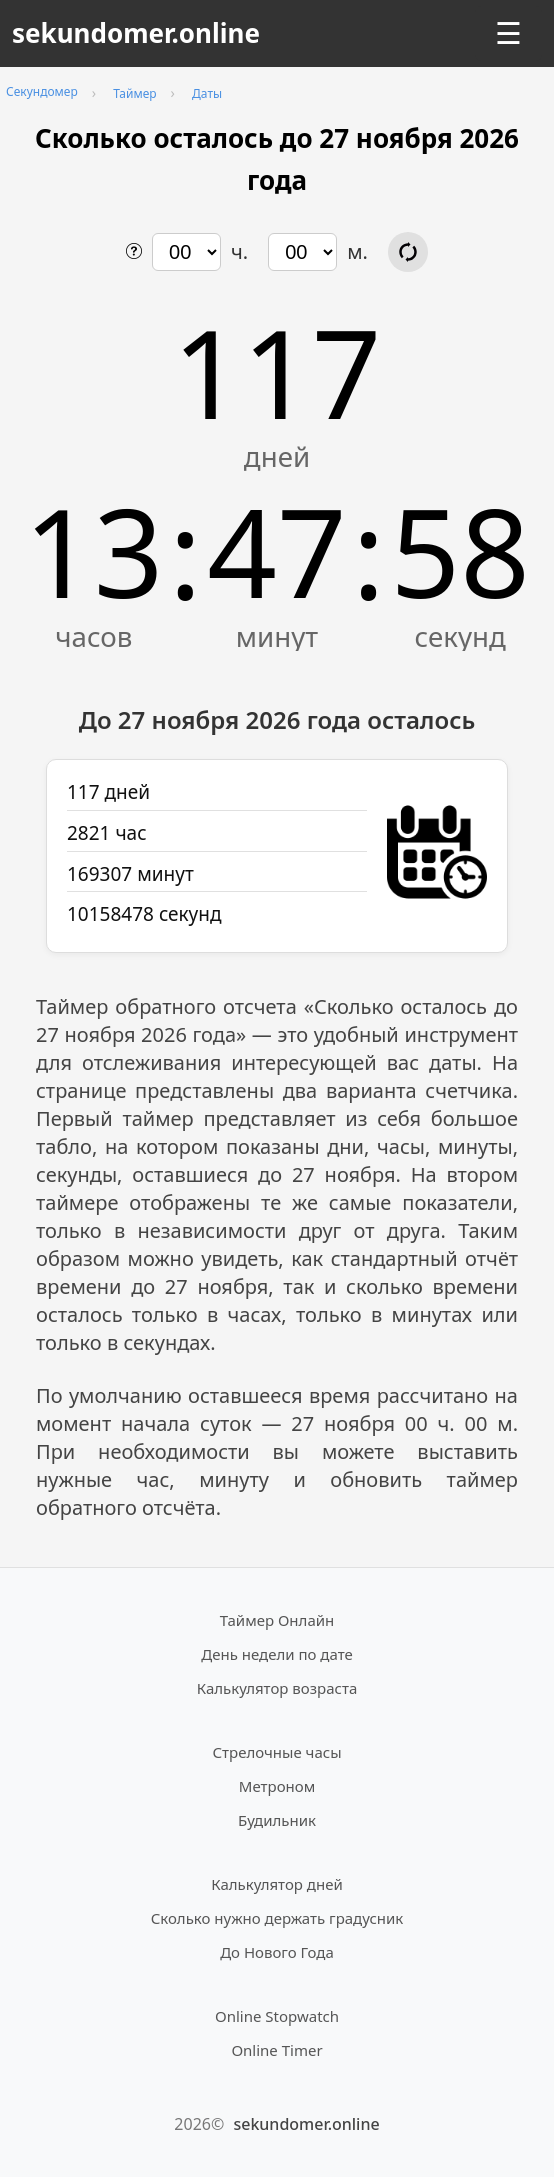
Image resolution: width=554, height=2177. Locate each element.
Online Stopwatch (277, 2016)
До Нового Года (277, 1952)
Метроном (277, 1786)
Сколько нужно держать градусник (277, 1918)
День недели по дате (277, 1654)
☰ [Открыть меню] (508, 33)
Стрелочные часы (276, 1752)
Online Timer (276, 2050)
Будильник (277, 1820)
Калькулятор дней (277, 1884)
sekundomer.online (136, 33)
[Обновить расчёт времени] (408, 252)
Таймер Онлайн (277, 1620)
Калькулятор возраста (277, 1688)
